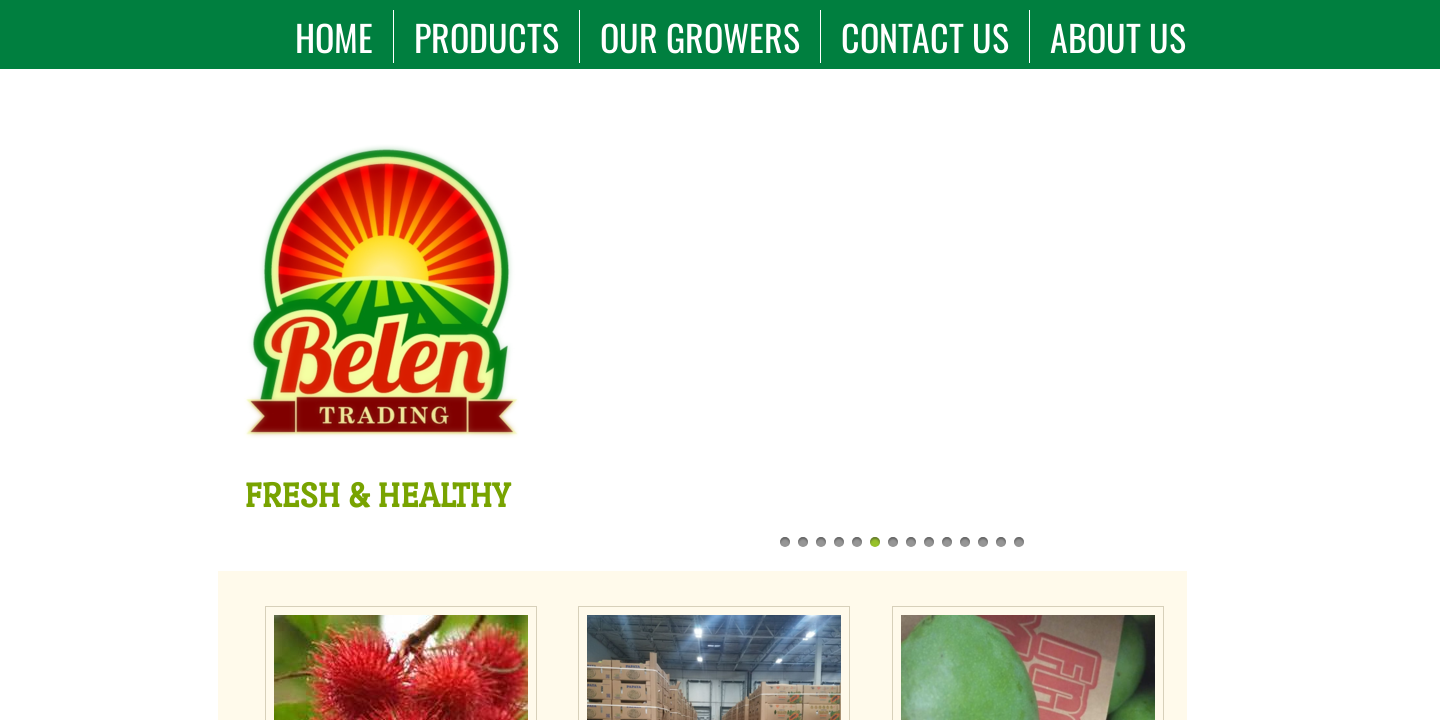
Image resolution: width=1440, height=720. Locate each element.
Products (486, 36)
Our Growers (700, 36)
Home (334, 36)
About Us (1118, 36)
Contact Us (925, 36)
